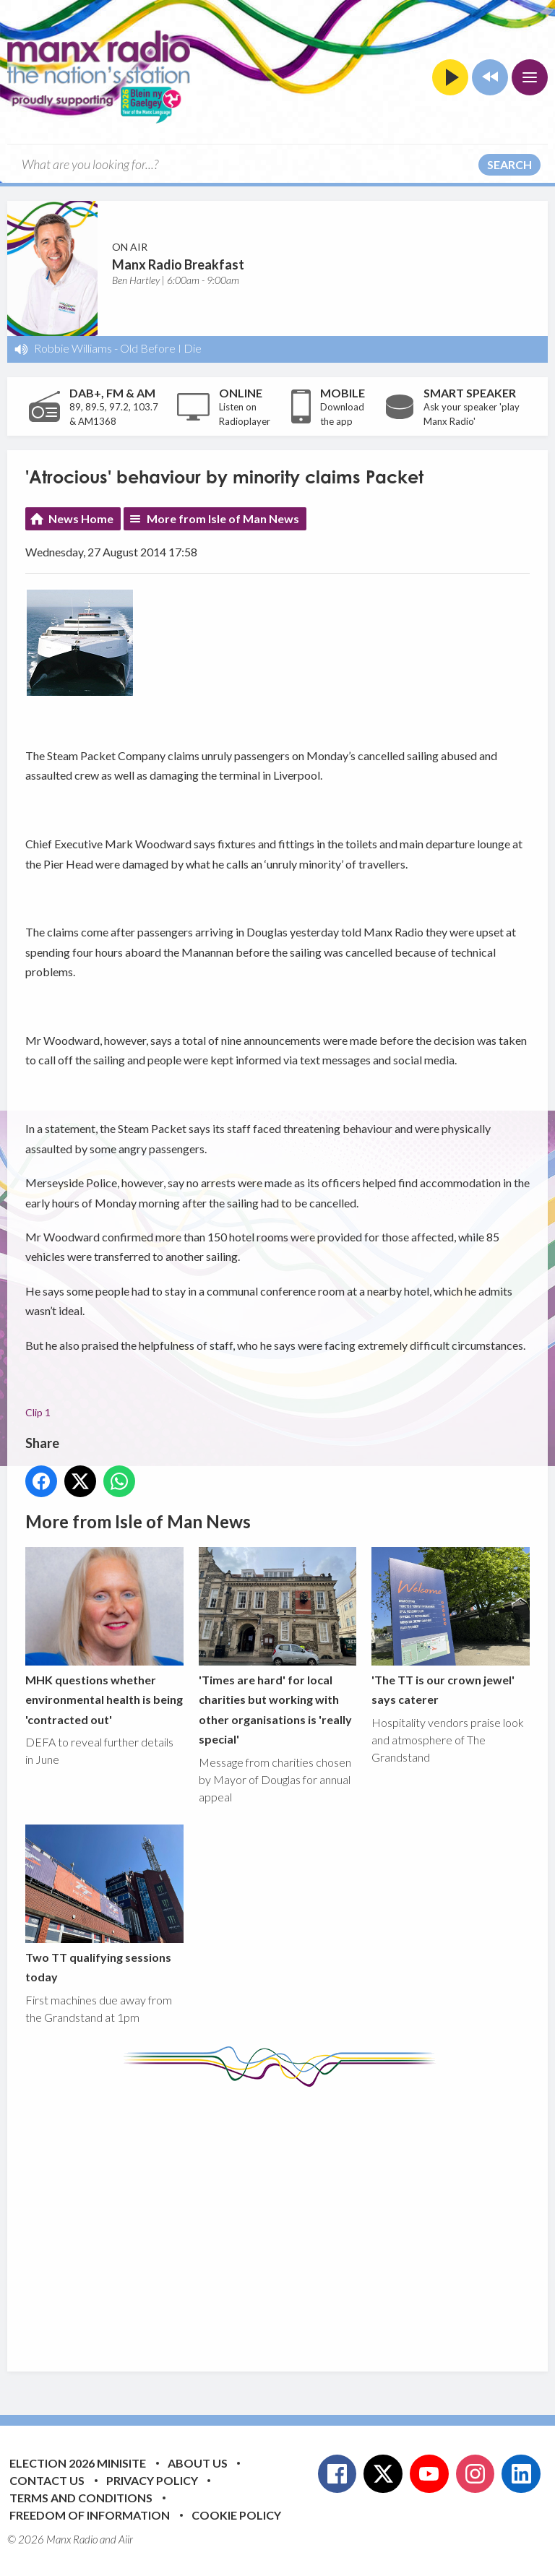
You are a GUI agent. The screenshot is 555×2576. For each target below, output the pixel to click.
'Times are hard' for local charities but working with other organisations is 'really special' (278, 1646)
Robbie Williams (73, 348)
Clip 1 (38, 1412)
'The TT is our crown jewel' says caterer (450, 1626)
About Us (198, 2463)
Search (509, 164)
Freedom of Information (89, 2515)
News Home (80, 518)
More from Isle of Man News (223, 518)
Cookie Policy (236, 2515)
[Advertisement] (290, 2218)
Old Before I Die (161, 348)
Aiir (126, 2539)
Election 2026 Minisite (77, 2463)
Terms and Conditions (80, 2497)
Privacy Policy (152, 2480)
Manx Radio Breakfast (178, 264)
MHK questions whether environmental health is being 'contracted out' (104, 1636)
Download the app (342, 414)
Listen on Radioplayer (244, 414)
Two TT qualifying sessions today (104, 1904)
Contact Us (47, 2480)
